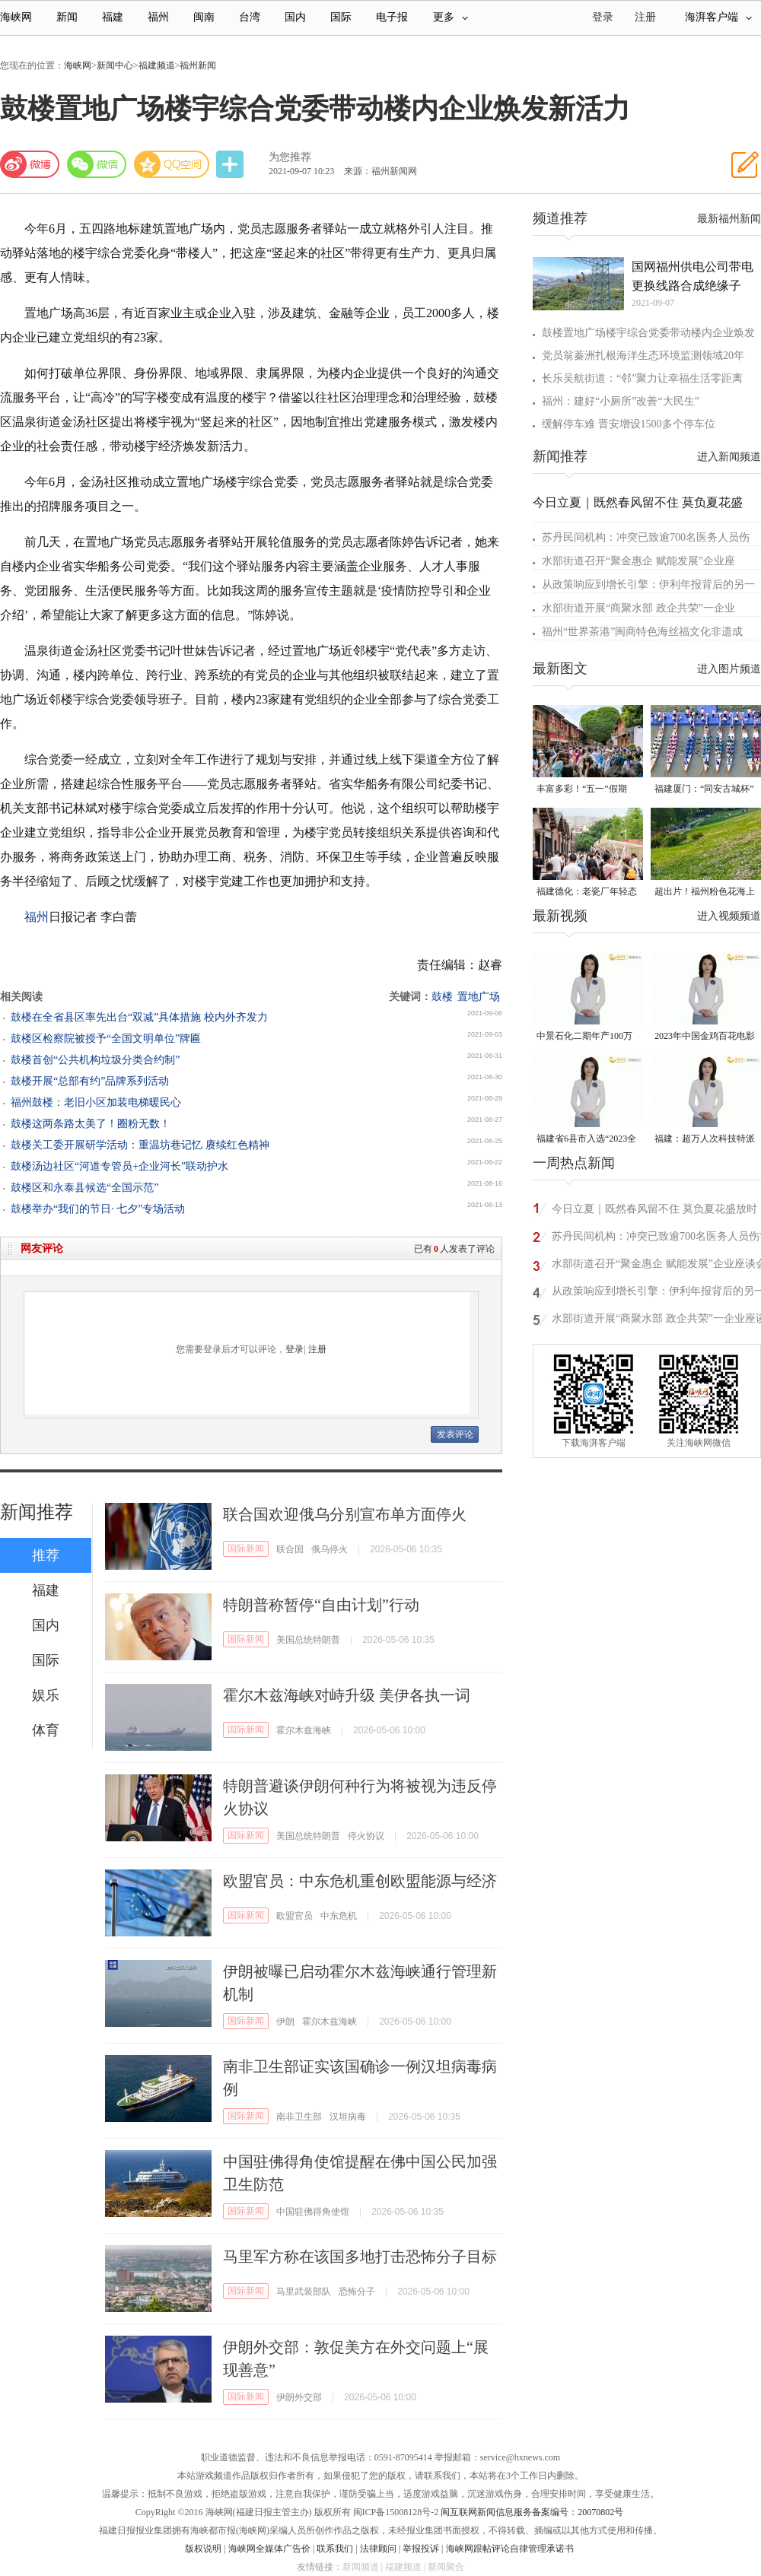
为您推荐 (290, 157)
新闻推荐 (36, 1512)
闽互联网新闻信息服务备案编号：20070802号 (532, 2512)
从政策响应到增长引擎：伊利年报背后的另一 (648, 584)
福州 (158, 17)
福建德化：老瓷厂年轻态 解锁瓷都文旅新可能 (587, 892)
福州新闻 (198, 65)
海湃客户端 (718, 17)
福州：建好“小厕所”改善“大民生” (620, 401)
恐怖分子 (357, 2291)
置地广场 (478, 996)
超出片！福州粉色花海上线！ (704, 892)
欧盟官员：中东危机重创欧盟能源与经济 (360, 1880)
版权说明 (203, 2548)
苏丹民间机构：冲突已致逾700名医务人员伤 (646, 537)
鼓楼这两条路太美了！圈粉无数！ (90, 1123)
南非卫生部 (299, 2116)
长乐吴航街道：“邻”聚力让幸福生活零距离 (642, 378)
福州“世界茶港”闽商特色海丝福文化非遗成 (642, 631)
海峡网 (16, 17)
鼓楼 (442, 996)
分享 (231, 165)
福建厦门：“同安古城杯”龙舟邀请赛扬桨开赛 (704, 789)
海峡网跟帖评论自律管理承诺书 (510, 2548)
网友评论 (42, 1248)
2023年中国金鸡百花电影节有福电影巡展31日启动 (704, 1037)
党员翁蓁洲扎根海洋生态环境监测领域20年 (643, 355)
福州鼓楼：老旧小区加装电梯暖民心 (96, 1102)
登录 (294, 1349)
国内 (295, 17)
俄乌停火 (329, 1549)
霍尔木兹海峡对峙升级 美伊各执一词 (346, 1695)
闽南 (204, 17)
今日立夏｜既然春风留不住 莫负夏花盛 (638, 502)
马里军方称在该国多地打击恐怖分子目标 (360, 2256)
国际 (341, 17)
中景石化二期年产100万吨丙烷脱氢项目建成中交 (587, 1037)
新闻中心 (115, 65)
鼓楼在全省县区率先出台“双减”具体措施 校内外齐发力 (139, 1017)
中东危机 (338, 1916)
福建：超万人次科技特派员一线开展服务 (704, 1139)
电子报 (392, 17)
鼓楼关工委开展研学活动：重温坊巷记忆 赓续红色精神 (140, 1145)
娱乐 (45, 1695)
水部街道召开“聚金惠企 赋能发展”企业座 (638, 561)
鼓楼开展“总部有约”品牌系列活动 (90, 1081)
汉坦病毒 (348, 2116)
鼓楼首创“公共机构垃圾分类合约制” (95, 1060)
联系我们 (335, 2548)
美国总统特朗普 (308, 1639)
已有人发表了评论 (454, 1249)
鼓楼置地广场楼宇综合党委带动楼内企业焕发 (648, 332)
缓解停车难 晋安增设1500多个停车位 (628, 424)
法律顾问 (378, 2548)
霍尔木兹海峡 (303, 1730)
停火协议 (366, 1836)
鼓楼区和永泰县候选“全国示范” (84, 1187)
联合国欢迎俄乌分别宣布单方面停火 (344, 1514)
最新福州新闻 (729, 218)
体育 (45, 1730)
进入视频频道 (729, 916)
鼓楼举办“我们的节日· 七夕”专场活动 (98, 1209)
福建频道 (157, 65)
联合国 (290, 1549)
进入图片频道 (729, 669)
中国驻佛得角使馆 (312, 2211)
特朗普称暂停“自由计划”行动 (321, 1604)
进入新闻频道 (729, 456)
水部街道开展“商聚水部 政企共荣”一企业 (638, 608)
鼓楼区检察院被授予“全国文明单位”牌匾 (106, 1038)
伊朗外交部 (299, 2397)
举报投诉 (421, 2548)
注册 (645, 17)
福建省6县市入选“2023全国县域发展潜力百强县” (586, 1139)
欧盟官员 (294, 1916)
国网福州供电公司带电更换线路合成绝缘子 (692, 276)
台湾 (249, 17)
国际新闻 (246, 1548)
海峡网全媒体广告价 (269, 2548)
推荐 (45, 1555)
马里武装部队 (303, 2291)
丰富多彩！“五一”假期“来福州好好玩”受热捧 (582, 789)
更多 (450, 17)
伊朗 (285, 2021)
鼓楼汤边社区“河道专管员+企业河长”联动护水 (119, 1166)
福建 (112, 17)
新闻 (67, 17)
